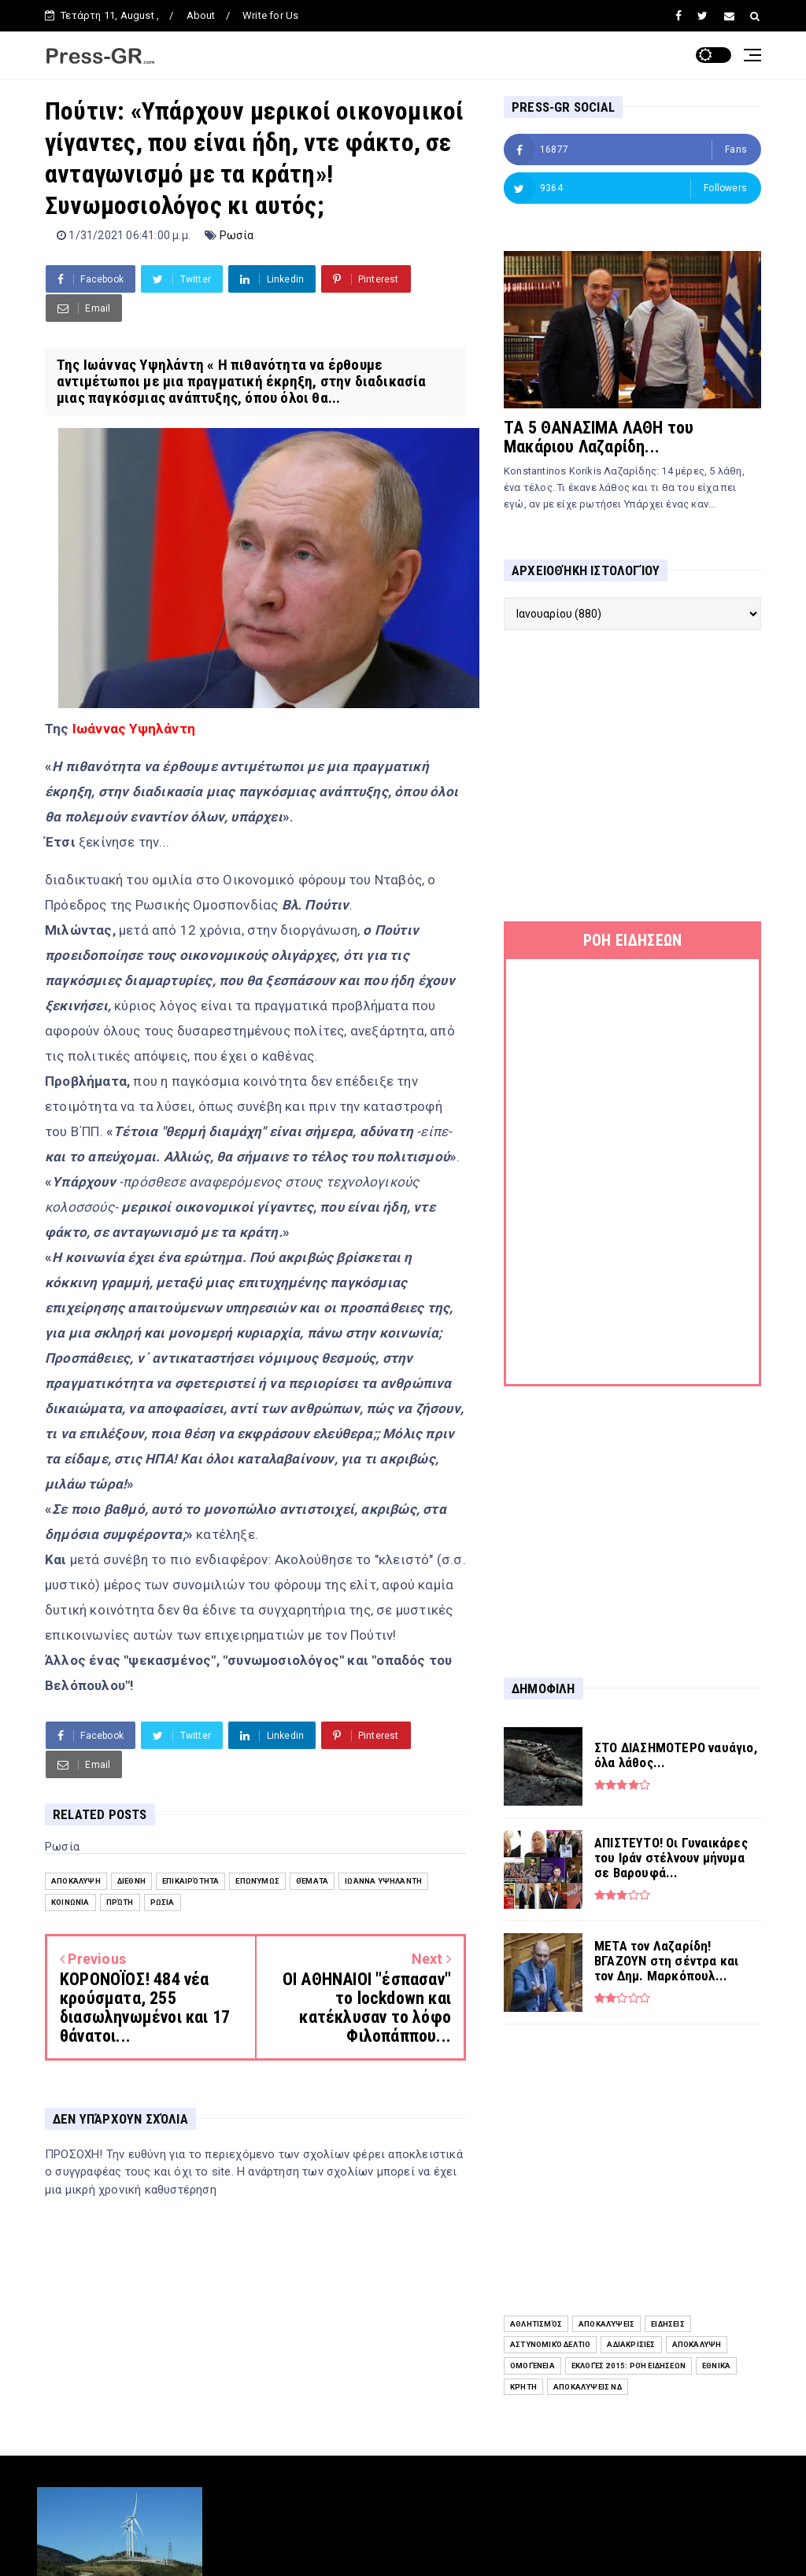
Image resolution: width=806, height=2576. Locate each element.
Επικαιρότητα (190, 1881)
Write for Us (270, 15)
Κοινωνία (70, 1902)
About (201, 15)
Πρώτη (120, 1902)
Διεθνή (131, 1881)
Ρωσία (237, 235)
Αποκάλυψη (76, 1881)
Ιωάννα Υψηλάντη (383, 1881)
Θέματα (312, 1881)
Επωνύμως (257, 1881)
